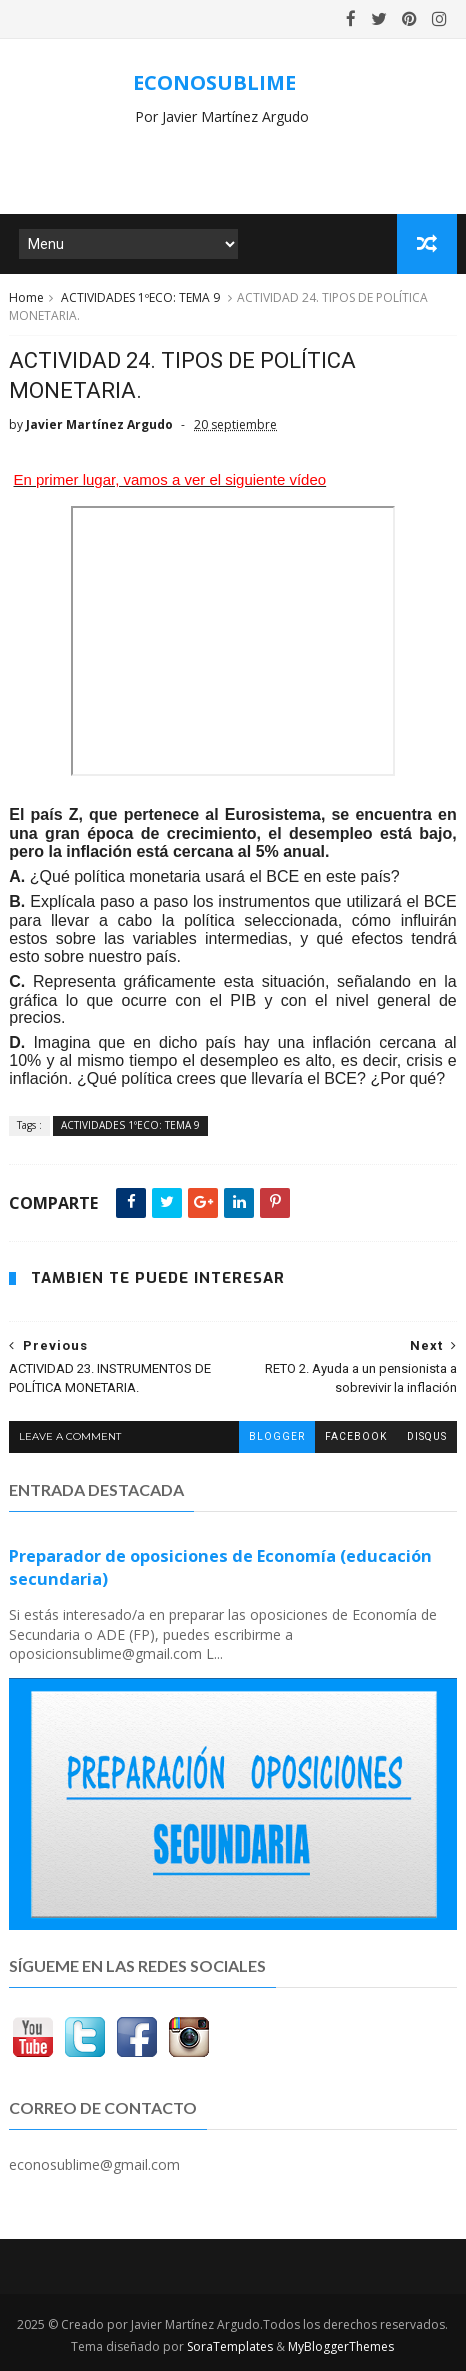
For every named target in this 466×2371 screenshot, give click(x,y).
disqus (427, 1436)
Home (26, 297)
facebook (356, 1436)
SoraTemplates (230, 2346)
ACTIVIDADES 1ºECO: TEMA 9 (140, 297)
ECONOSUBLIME (214, 82)
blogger (277, 1436)
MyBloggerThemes (341, 2346)
